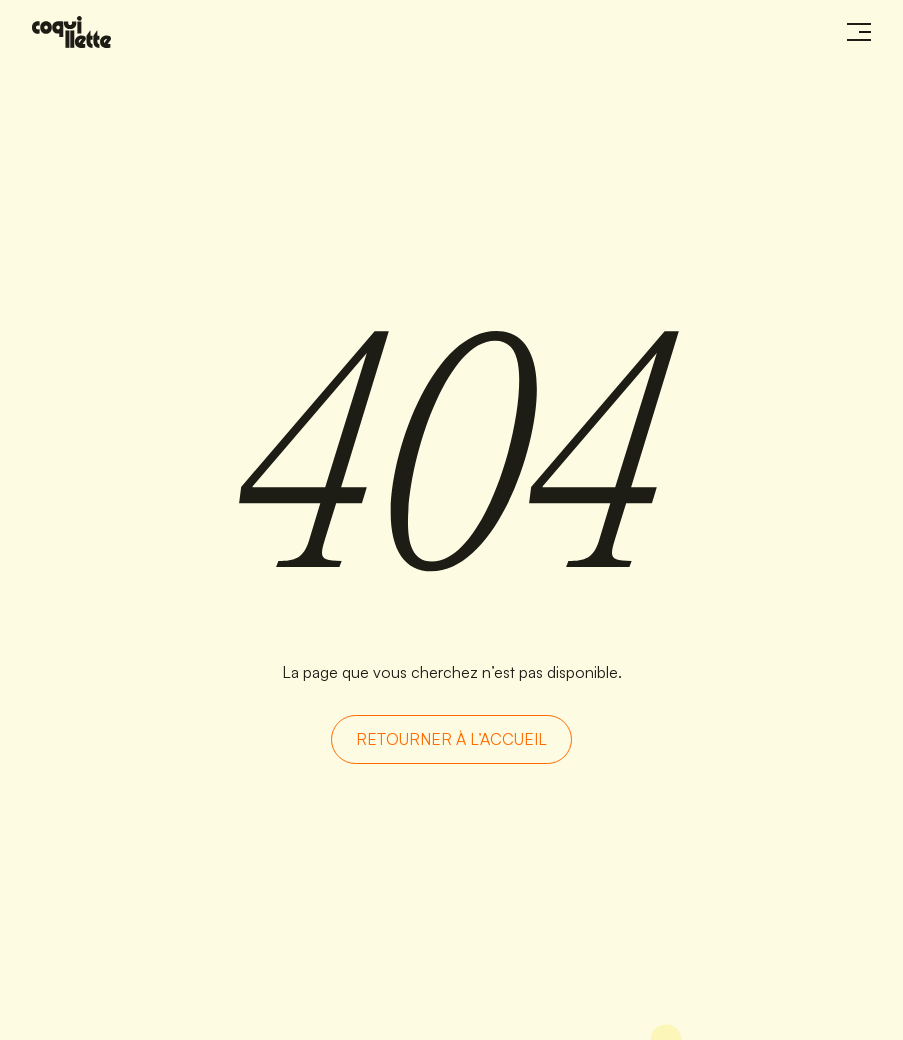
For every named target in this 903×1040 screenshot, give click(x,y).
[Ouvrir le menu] (859, 32)
